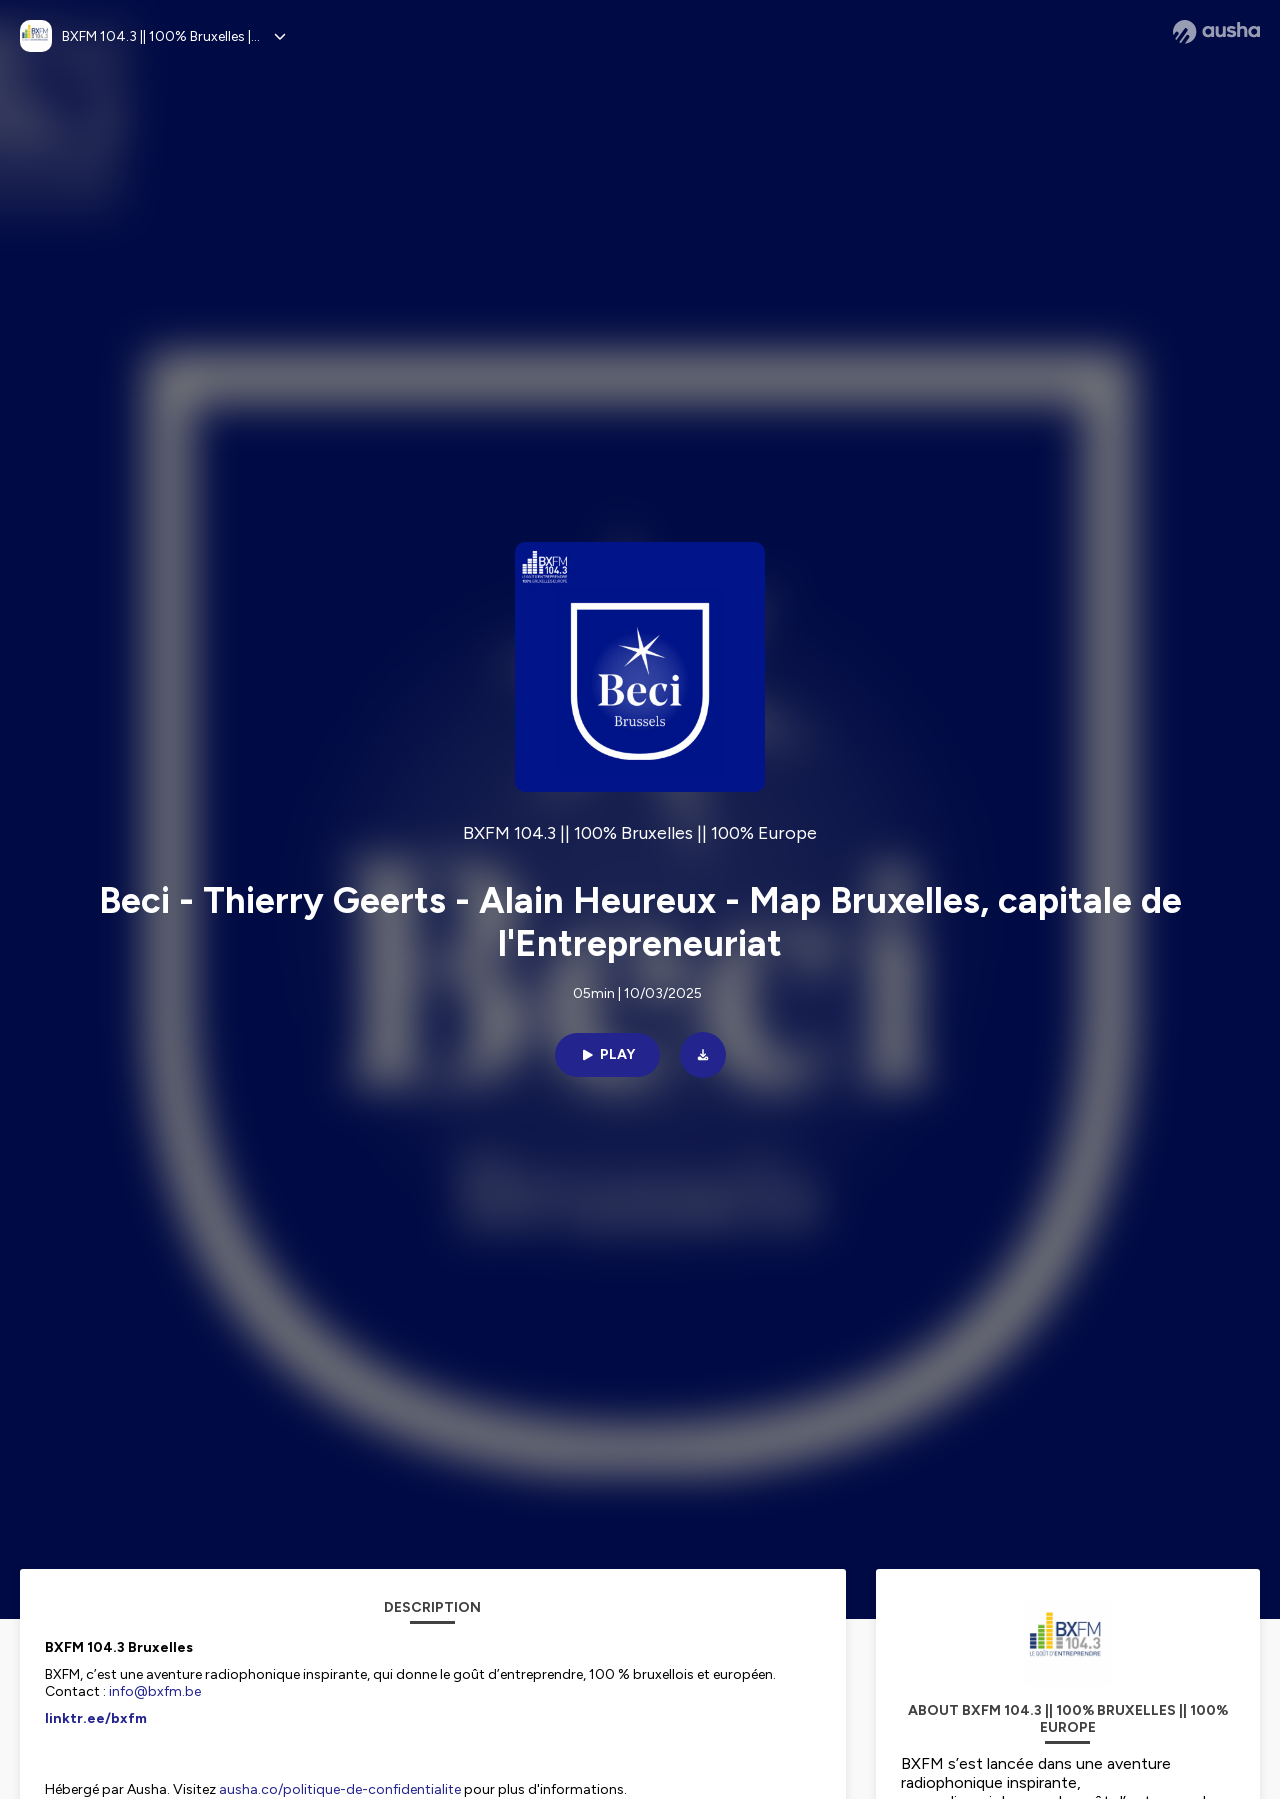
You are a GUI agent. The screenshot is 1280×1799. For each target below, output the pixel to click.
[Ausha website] (1216, 32)
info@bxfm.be (155, 1691)
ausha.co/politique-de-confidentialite (340, 1789)
